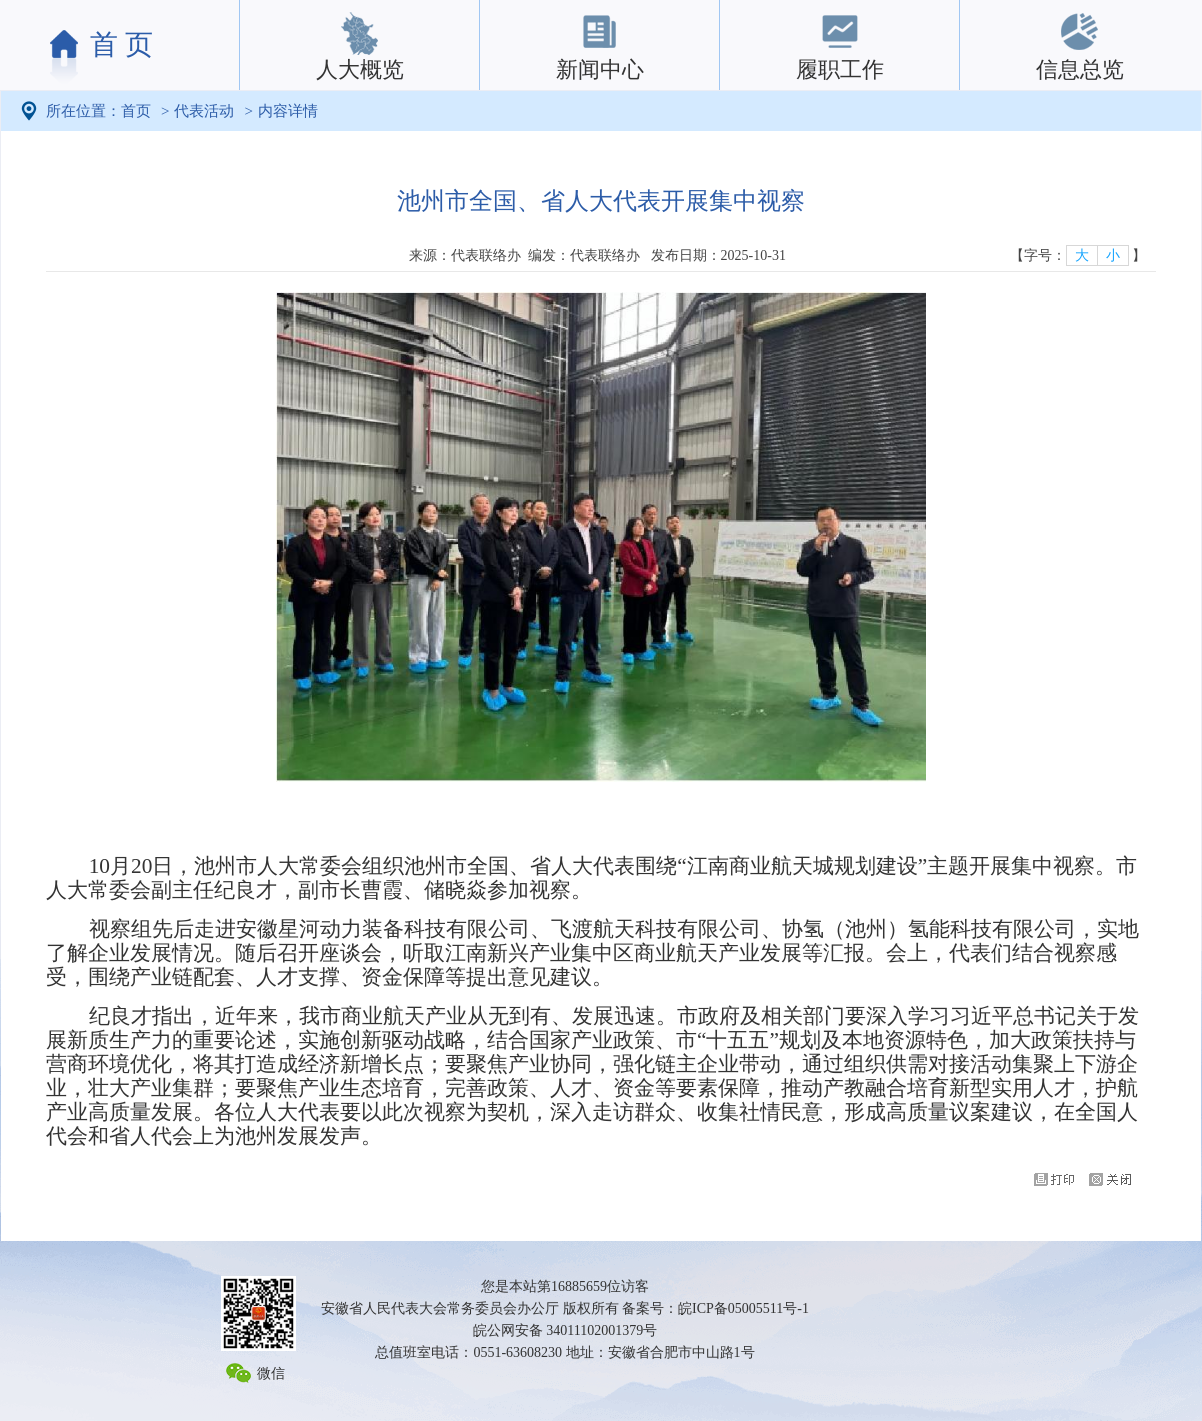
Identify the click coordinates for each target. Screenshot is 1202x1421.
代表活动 (204, 111)
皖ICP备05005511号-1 (743, 1308)
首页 (136, 111)
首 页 (121, 44)
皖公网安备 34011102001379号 (565, 1330)
